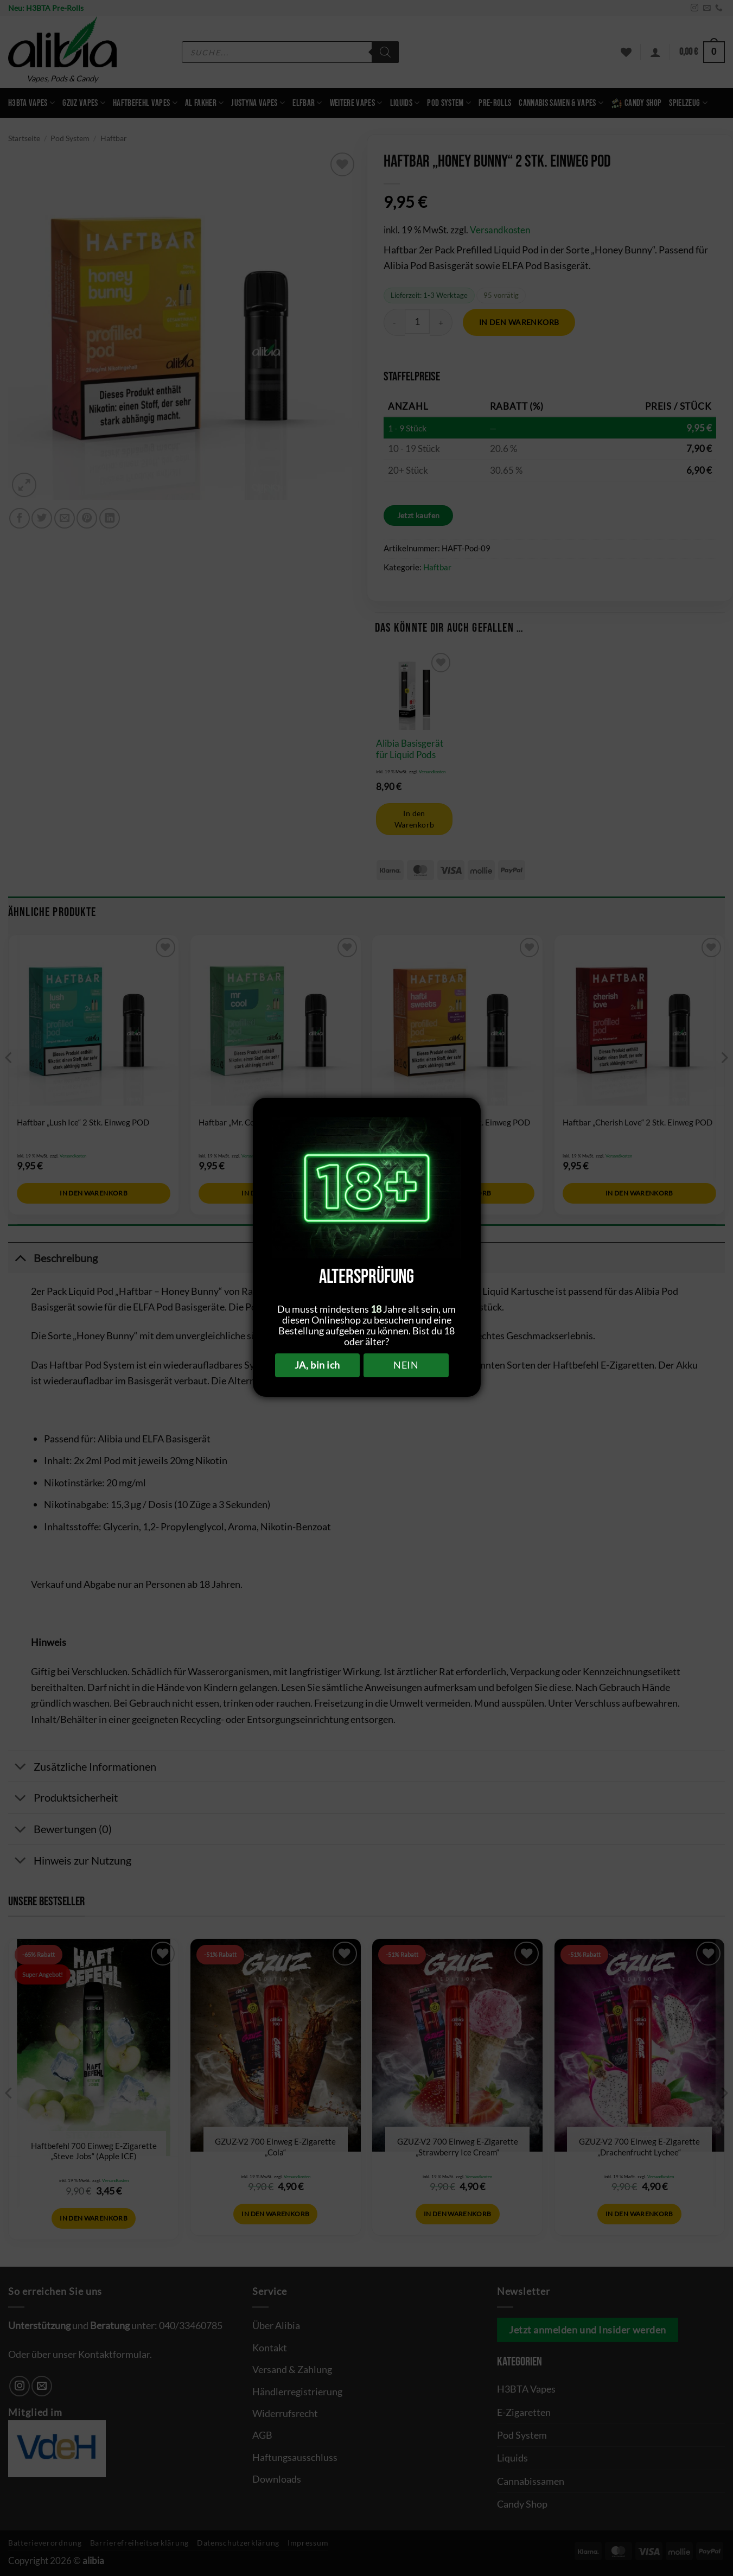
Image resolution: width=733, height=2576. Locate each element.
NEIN (405, 1365)
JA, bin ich (317, 1365)
